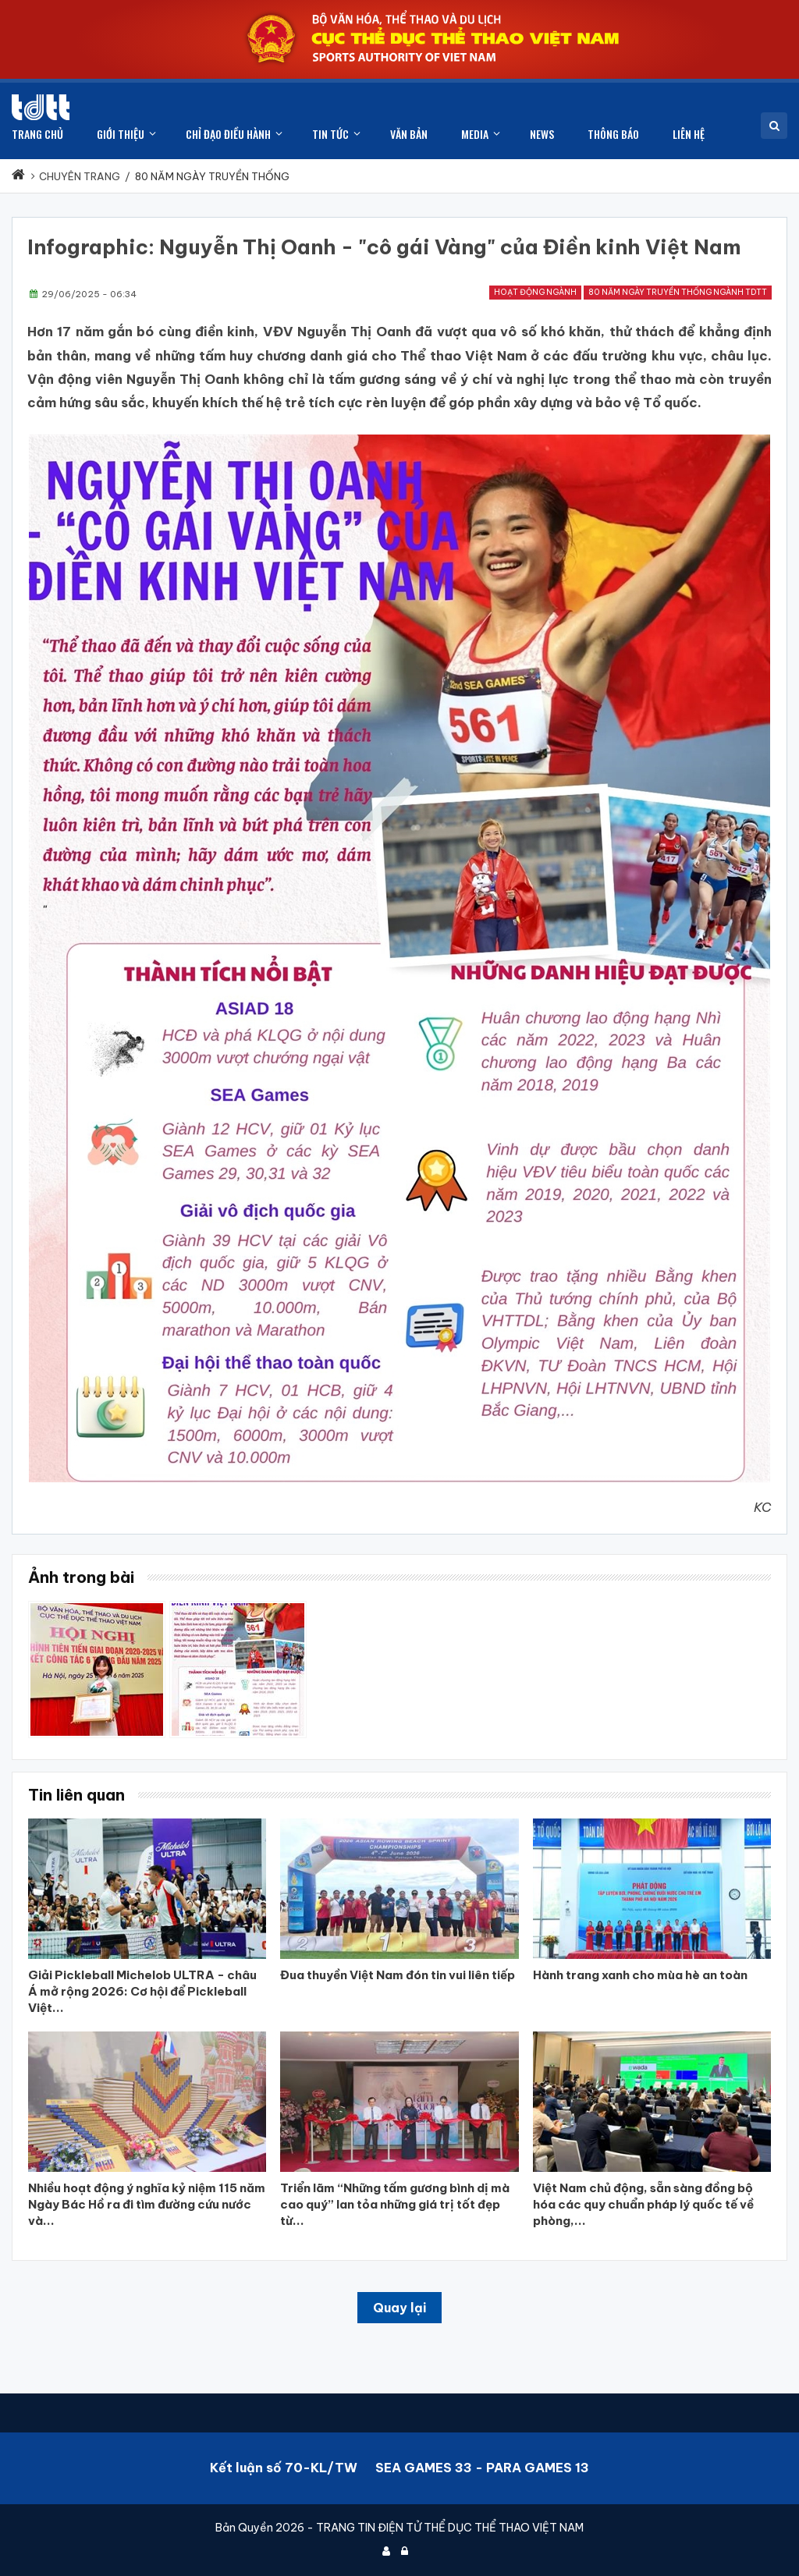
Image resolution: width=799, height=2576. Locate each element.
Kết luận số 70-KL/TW (283, 2467)
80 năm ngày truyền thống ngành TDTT (677, 292)
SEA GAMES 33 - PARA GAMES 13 (482, 2467)
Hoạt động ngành (535, 292)
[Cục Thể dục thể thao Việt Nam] (40, 107)
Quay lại (399, 2307)
